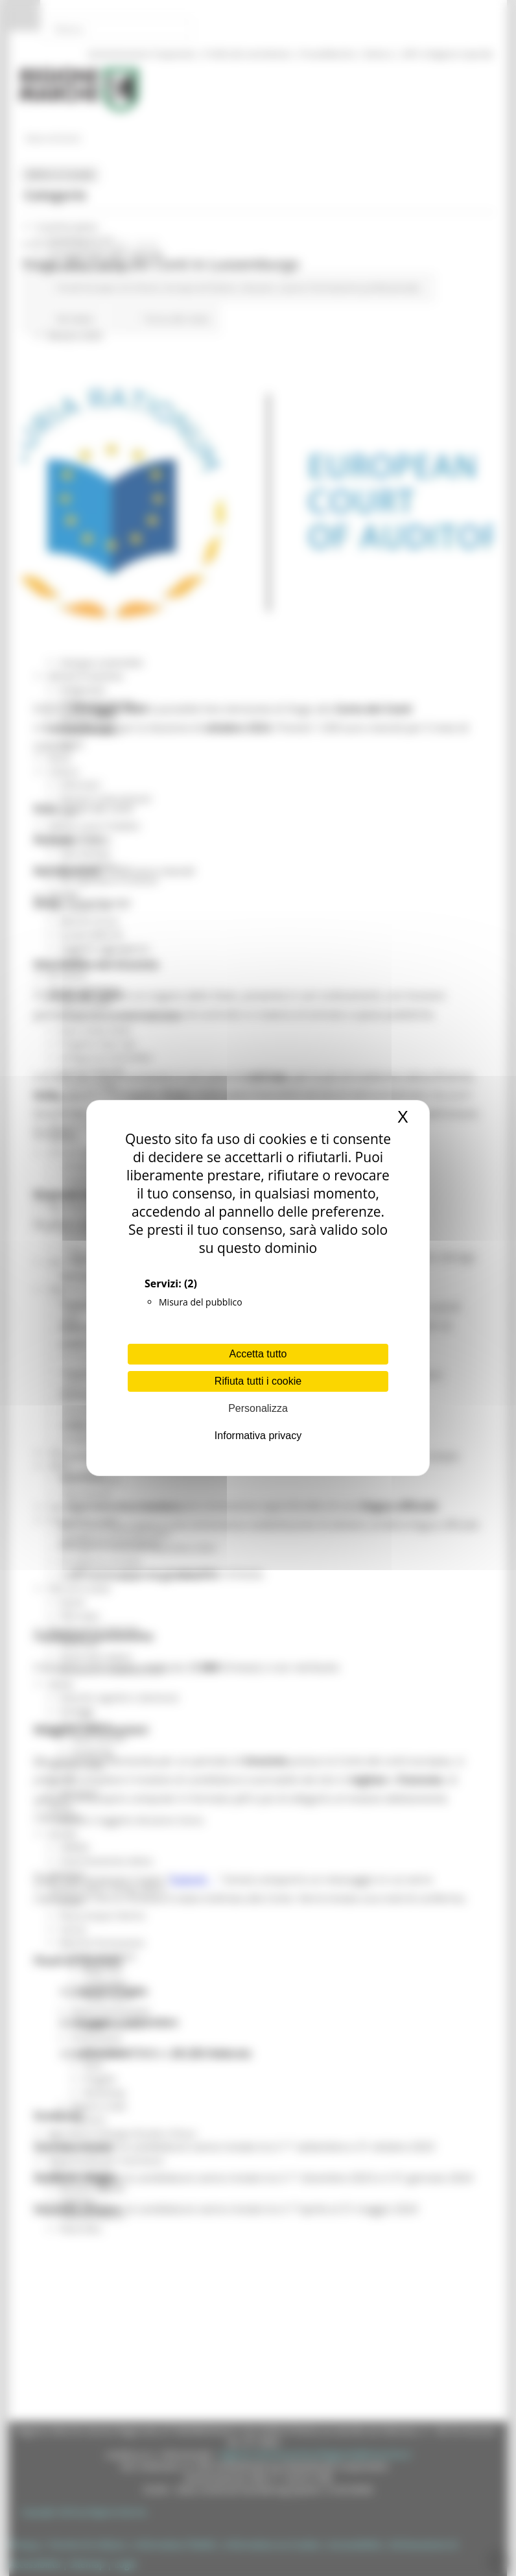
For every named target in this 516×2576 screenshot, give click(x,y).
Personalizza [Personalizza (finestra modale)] (258, 1408)
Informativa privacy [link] (258, 1435)
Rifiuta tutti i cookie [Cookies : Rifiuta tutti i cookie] (258, 1381)
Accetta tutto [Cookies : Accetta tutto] (258, 1353)
